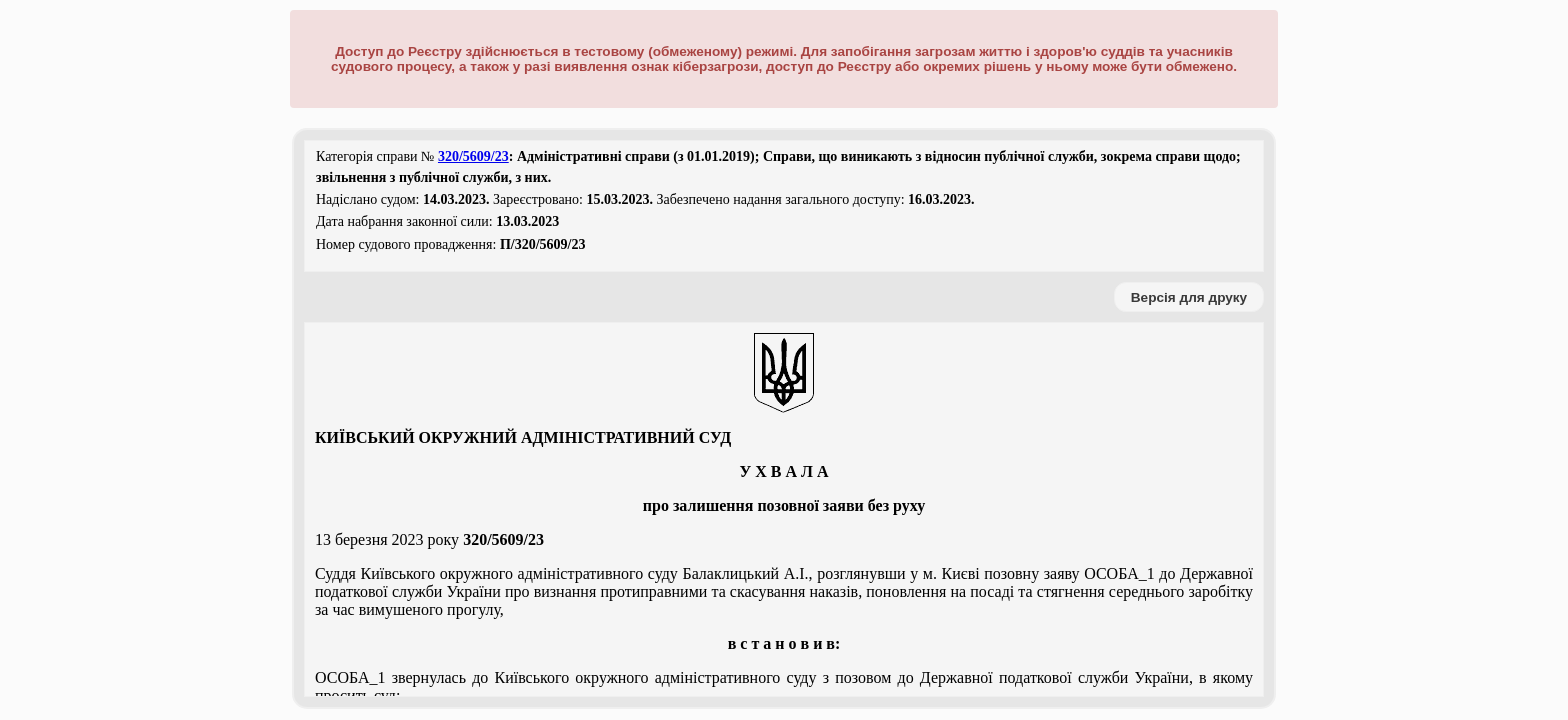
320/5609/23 (473, 156)
